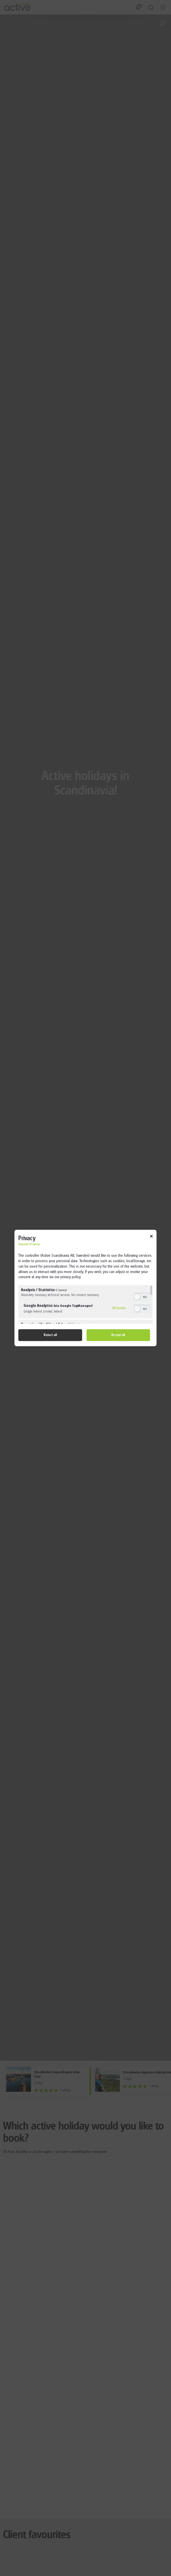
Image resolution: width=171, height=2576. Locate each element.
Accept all (118, 1335)
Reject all (50, 1335)
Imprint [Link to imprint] (23, 1244)
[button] (137, 1297)
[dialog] (85, 1288)
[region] (85, 1304)
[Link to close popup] (151, 1237)
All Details (119, 1308)
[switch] (141, 1297)
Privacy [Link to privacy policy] (35, 1244)
